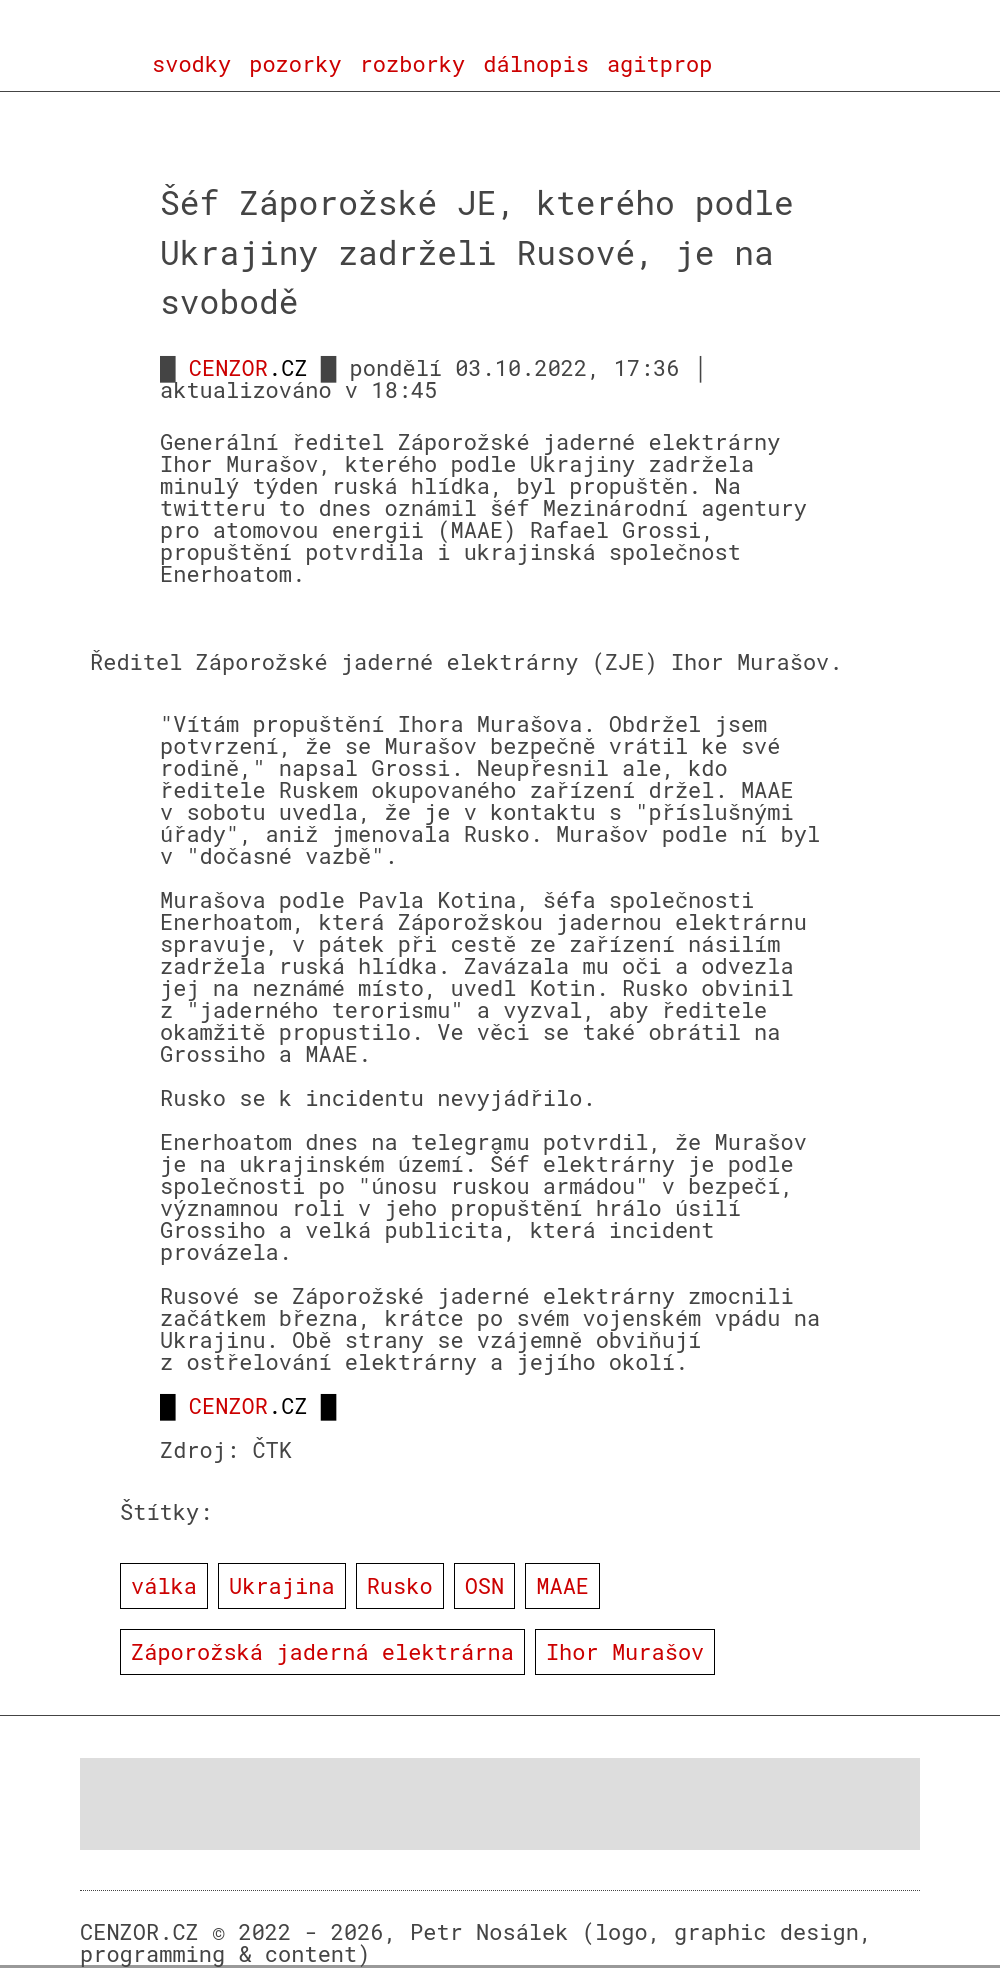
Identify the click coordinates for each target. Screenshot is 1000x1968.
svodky (191, 64)
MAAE (562, 1585)
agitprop (660, 64)
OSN (485, 1585)
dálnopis (536, 64)
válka (164, 1585)
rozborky (413, 64)
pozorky (295, 64)
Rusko (400, 1585)
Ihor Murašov (625, 1651)
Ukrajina (282, 1585)
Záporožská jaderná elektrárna (322, 1651)
